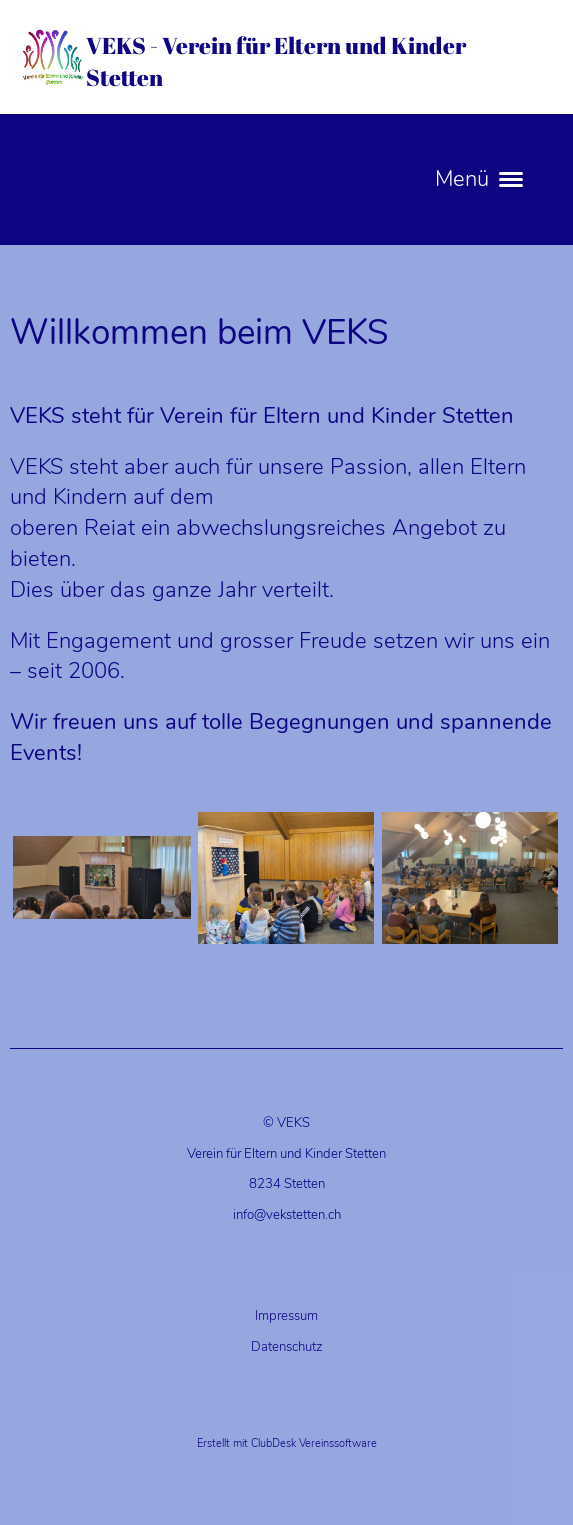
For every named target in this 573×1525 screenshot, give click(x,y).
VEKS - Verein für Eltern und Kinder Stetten (276, 61)
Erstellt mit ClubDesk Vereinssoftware (287, 1443)
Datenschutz (287, 1347)
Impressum (286, 1316)
